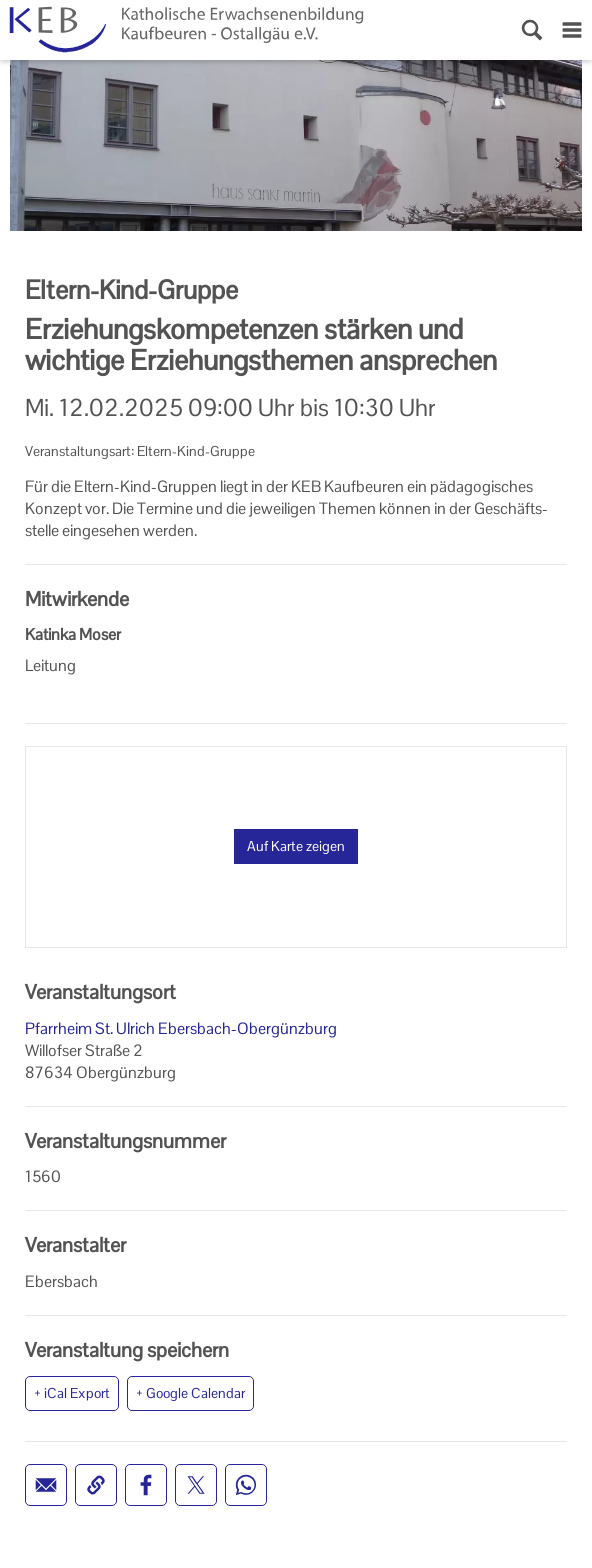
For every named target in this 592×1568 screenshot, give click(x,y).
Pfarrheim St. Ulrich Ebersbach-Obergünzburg (181, 1028)
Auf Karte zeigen (296, 846)
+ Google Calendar (190, 1393)
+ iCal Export (72, 1393)
